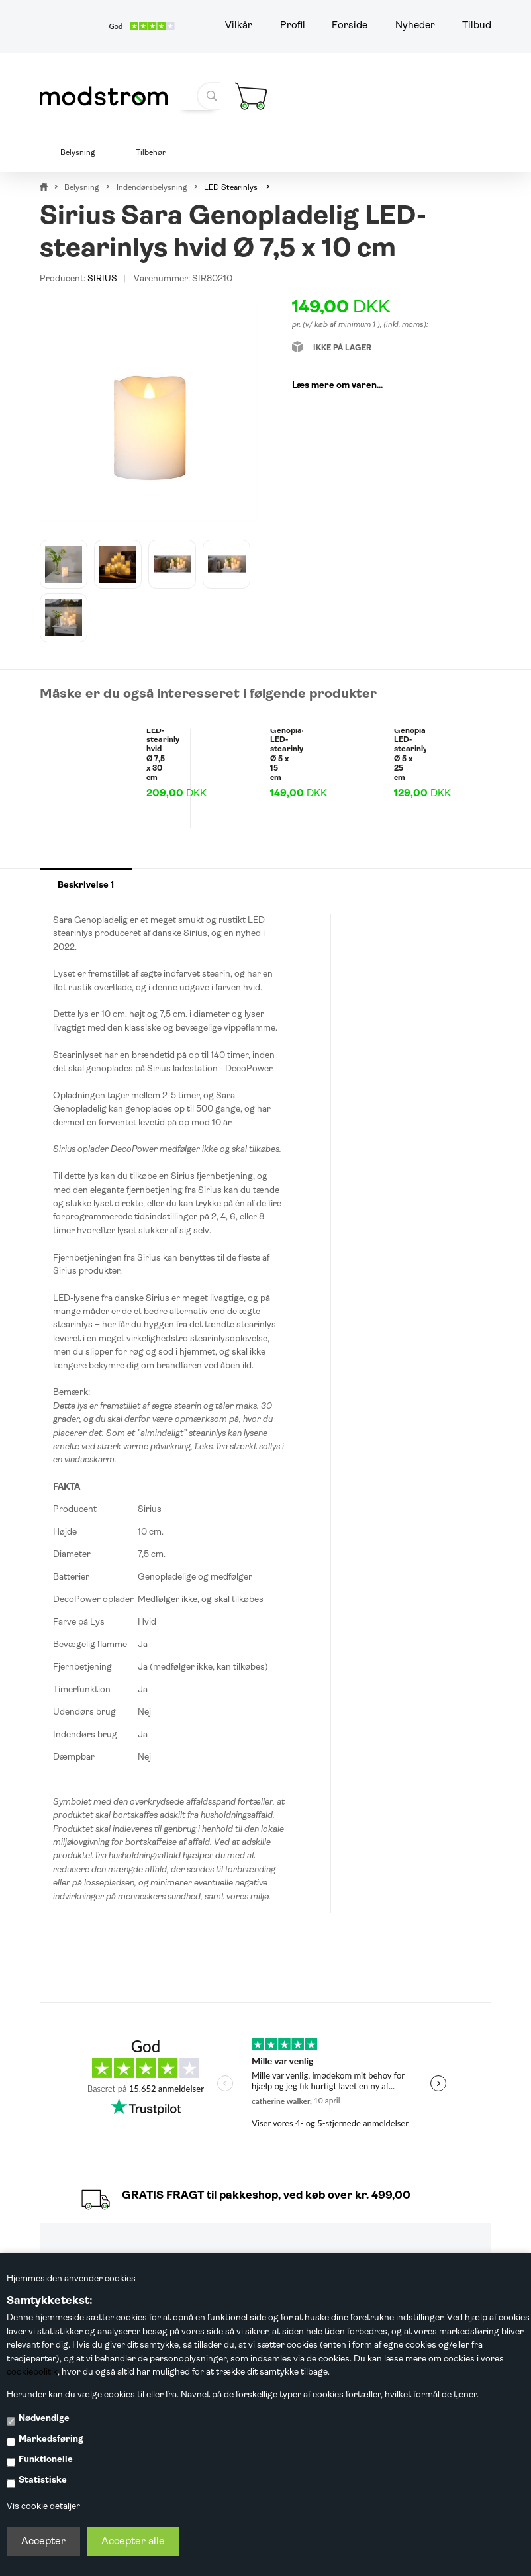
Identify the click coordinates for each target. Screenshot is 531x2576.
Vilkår (238, 26)
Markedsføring (51, 2439)
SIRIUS (102, 279)
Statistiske (43, 2480)
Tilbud (476, 26)
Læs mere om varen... (337, 385)
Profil (292, 26)
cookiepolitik (32, 2372)
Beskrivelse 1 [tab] (86, 885)
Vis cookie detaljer (43, 2507)
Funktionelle (46, 2460)
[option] (63, 564)
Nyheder (415, 26)
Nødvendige (44, 2418)
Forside (349, 26)
